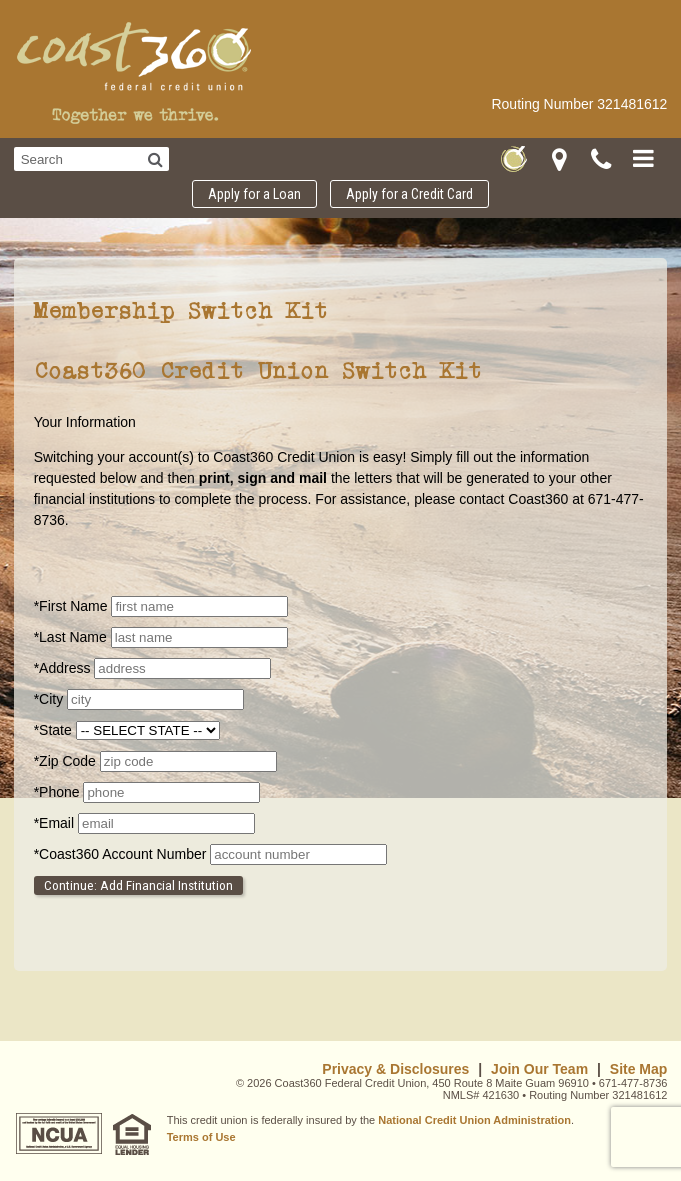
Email (56, 823)
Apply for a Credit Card (409, 194)
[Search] (155, 159)
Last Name (72, 637)
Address (64, 668)
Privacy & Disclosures (395, 1069)
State (55, 730)
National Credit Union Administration (474, 1120)
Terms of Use (201, 1137)
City (49, 699)
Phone (59, 792)
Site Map (639, 1069)
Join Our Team (539, 1069)
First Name (73, 606)
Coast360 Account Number (122, 854)
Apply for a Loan (254, 194)
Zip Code (67, 761)
